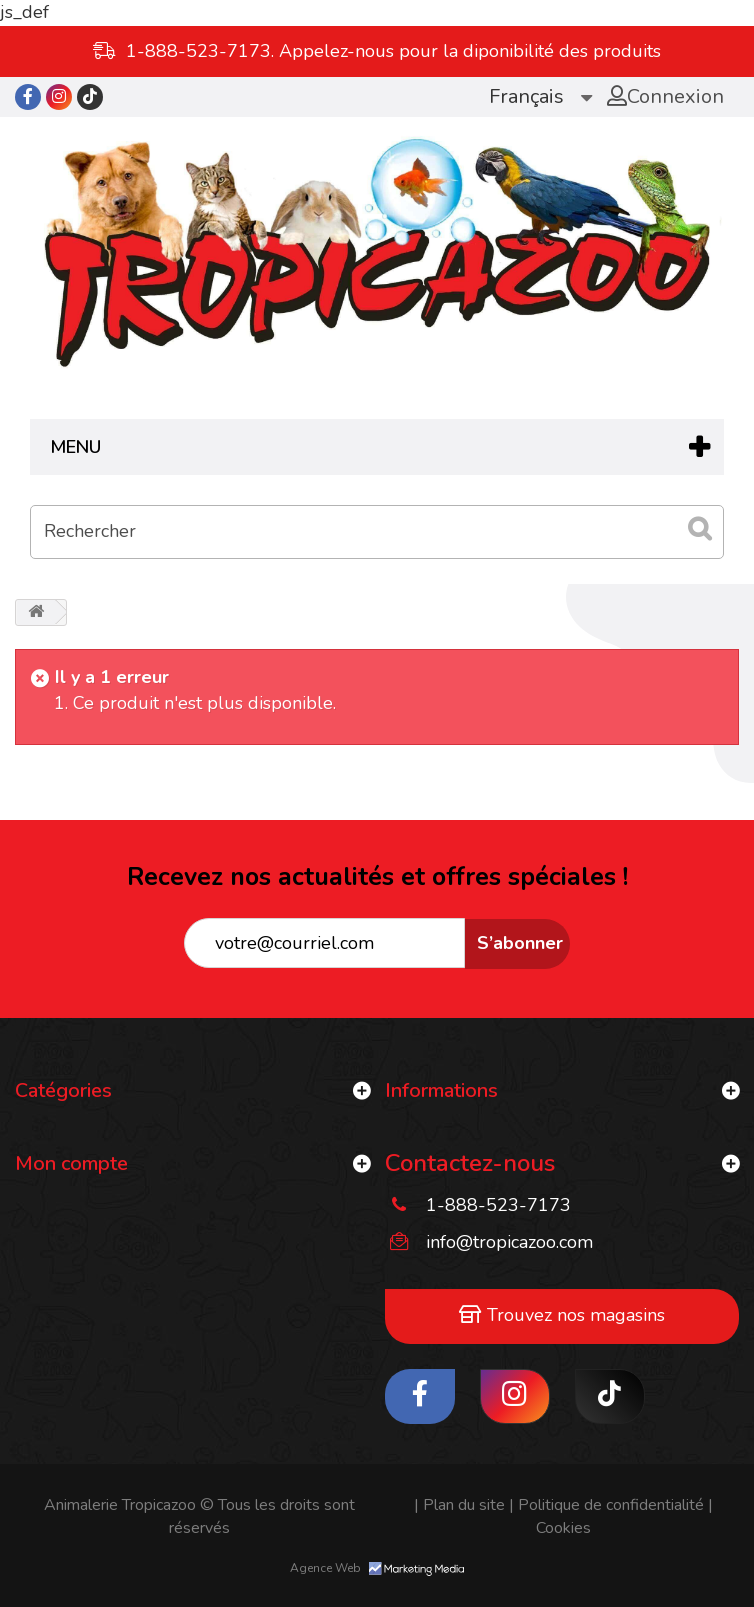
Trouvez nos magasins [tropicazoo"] (562, 1315)
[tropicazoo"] (28, 97)
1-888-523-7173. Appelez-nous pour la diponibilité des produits (393, 51)
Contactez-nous (470, 1163)
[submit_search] (699, 529)
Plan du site (459, 1505)
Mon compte (71, 1163)
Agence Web (376, 1568)
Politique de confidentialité (606, 1505)
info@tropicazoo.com (509, 1242)
